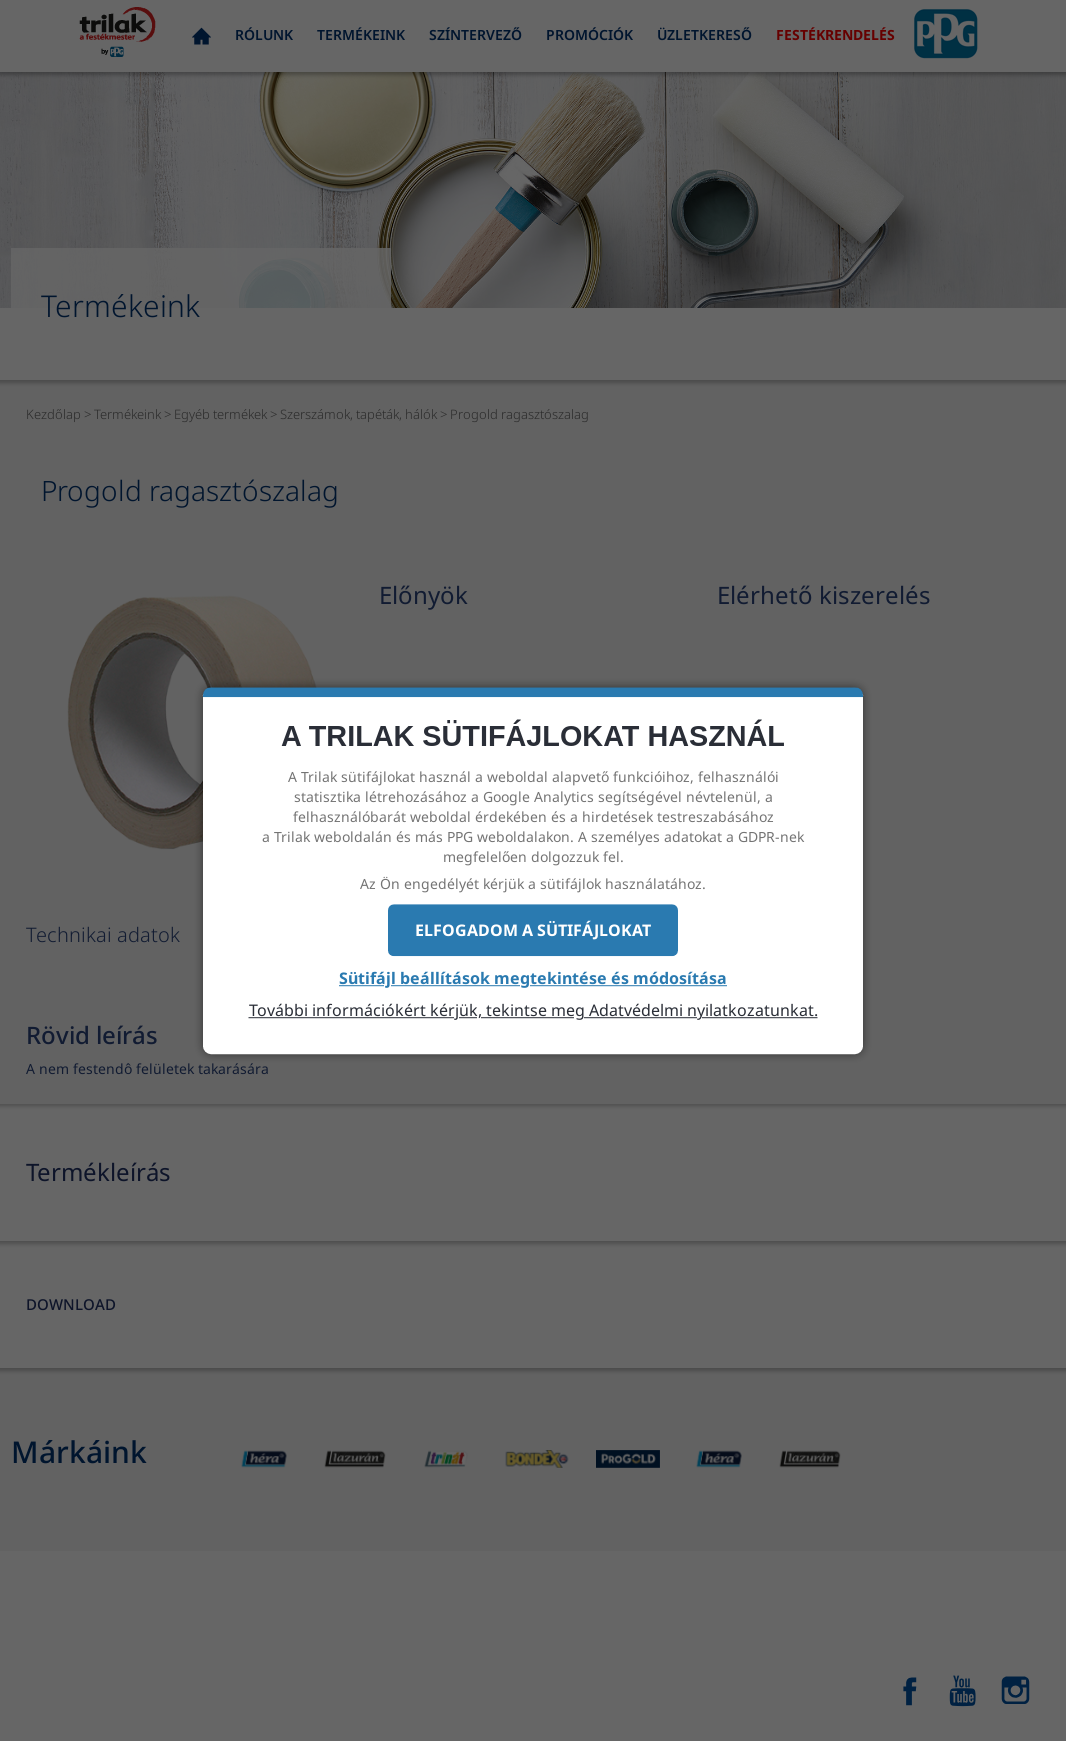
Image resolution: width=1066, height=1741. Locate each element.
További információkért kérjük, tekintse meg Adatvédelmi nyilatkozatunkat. (533, 1010)
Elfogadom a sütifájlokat (533, 930)
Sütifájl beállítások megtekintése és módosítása (533, 979)
